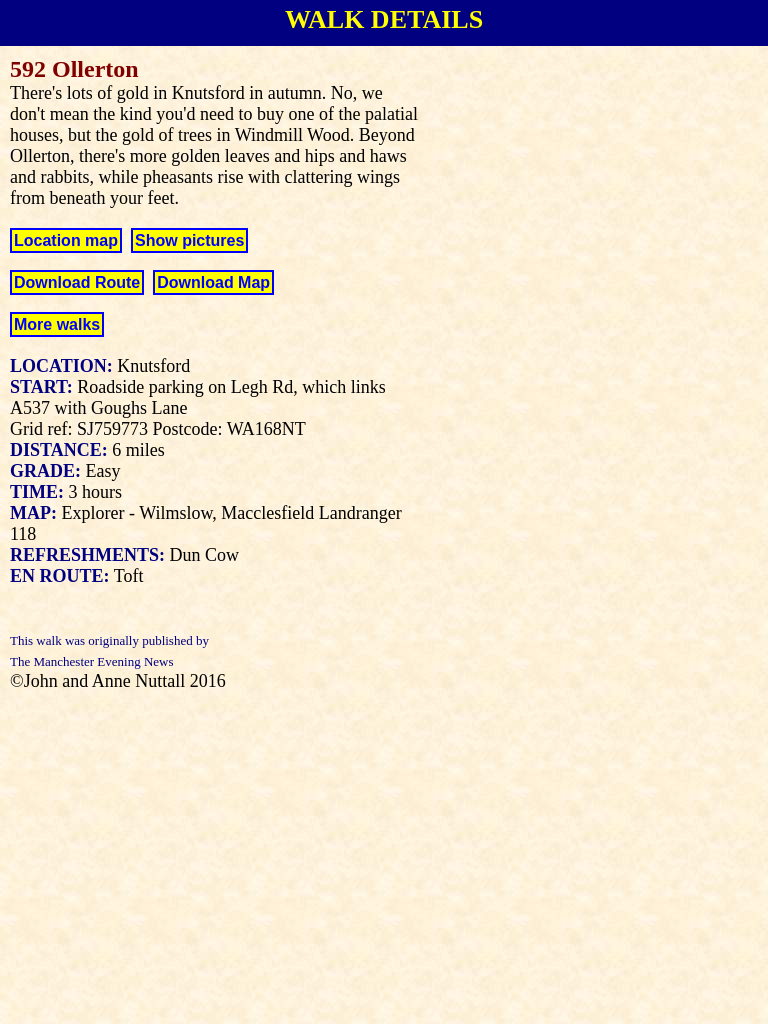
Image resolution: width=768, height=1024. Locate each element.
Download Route (77, 282)
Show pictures (189, 240)
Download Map (213, 282)
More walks (57, 324)
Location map (66, 240)
